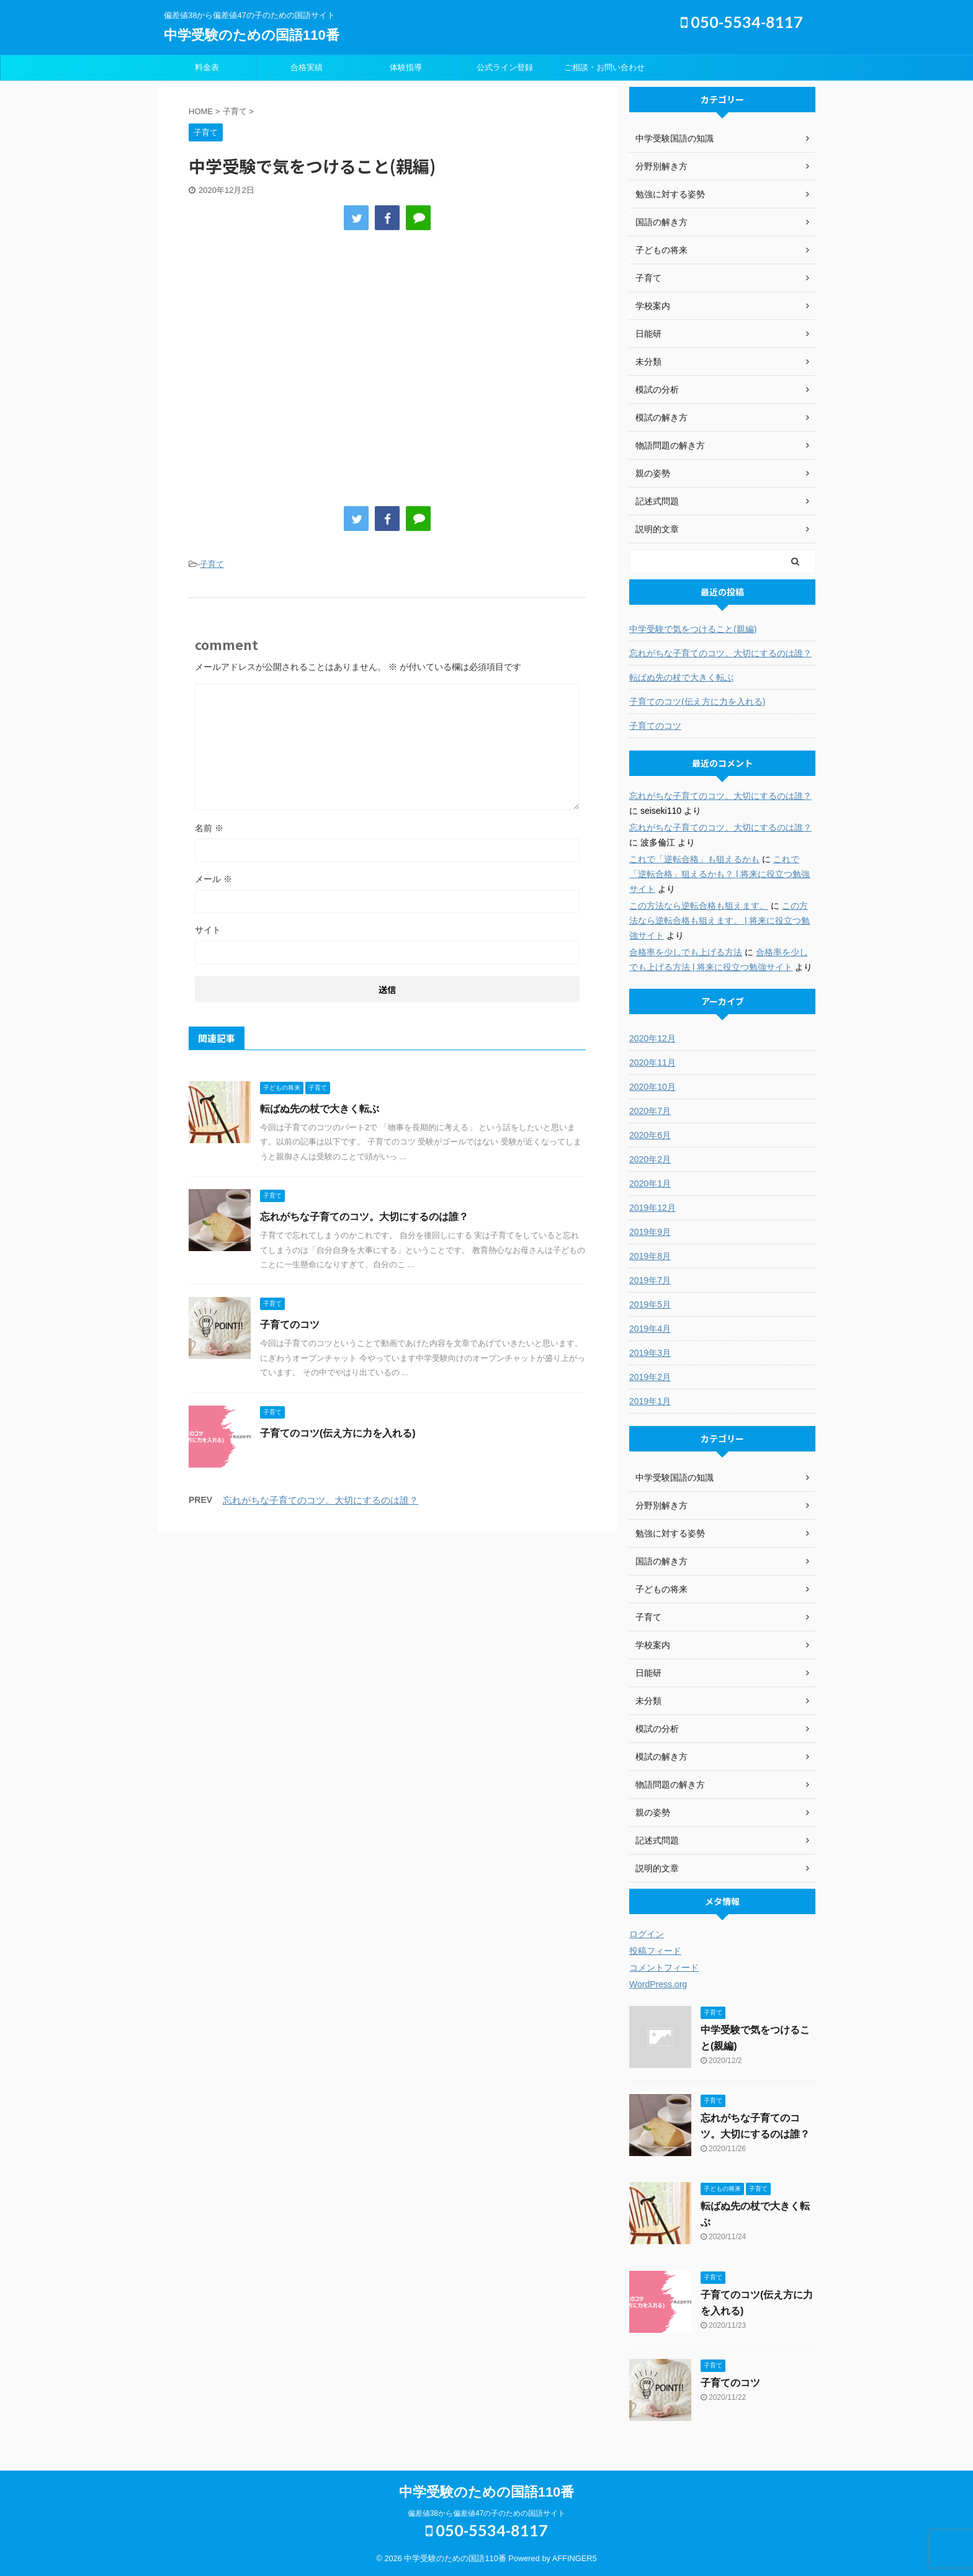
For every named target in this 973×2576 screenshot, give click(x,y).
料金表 (207, 67)
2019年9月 (650, 1232)
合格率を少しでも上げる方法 (685, 952)
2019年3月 (650, 1353)
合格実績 (306, 67)
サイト (208, 930)
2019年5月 (650, 1304)
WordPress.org (658, 1984)
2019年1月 (650, 1401)
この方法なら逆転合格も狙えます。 (698, 906)
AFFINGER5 (574, 2558)
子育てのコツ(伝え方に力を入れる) (338, 1433)
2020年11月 (652, 1062)
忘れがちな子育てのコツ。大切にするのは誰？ (364, 1216)
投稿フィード (655, 1951)
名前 (209, 828)
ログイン (646, 1934)
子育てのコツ (290, 1324)
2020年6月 (650, 1135)
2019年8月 (650, 1256)
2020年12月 (652, 1038)
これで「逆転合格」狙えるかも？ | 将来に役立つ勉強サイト (719, 874)
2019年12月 (652, 1208)
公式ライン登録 (505, 67)
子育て (212, 564)
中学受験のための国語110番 (251, 35)
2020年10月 (652, 1087)
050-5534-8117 (742, 21)
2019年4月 (650, 1329)
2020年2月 (650, 1159)
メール (213, 879)
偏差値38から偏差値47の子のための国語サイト (487, 2513)
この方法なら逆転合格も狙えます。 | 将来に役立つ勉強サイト (719, 920)
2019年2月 (650, 1377)
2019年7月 (650, 1280)
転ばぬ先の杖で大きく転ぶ (319, 1108)
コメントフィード (664, 1967)
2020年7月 (650, 1111)
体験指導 (406, 67)
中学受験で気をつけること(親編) (692, 629)
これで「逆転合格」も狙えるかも (694, 859)
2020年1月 (650, 1183)
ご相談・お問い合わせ (604, 67)
